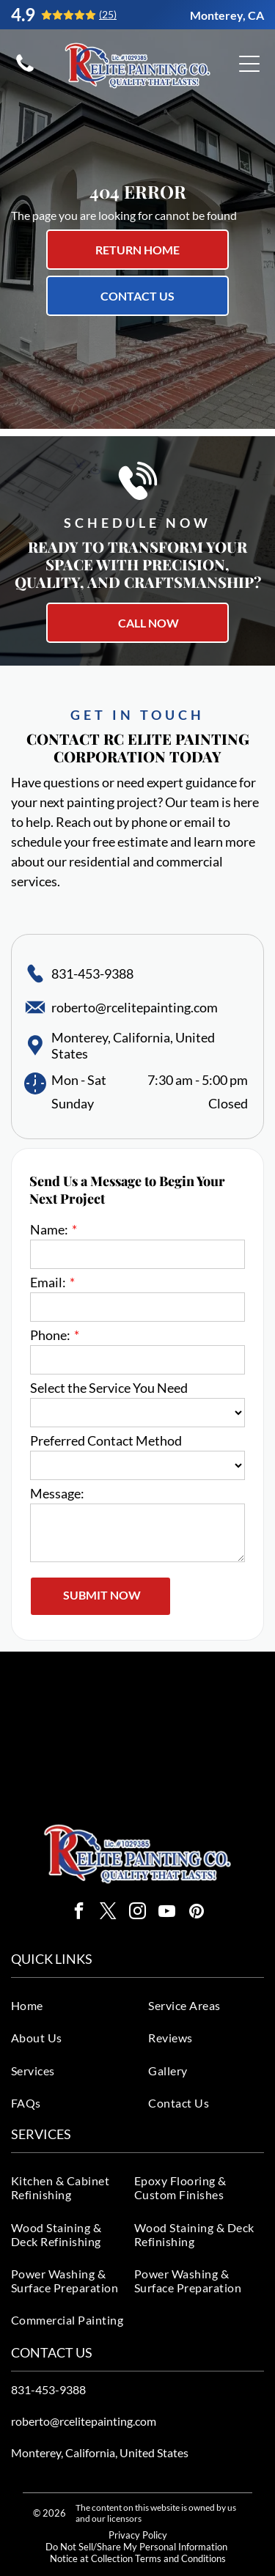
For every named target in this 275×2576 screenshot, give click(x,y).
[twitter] (108, 1912)
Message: (57, 1493)
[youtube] (167, 1912)
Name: (49, 1229)
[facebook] (79, 1912)
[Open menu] (249, 63)
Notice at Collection (91, 2558)
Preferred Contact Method (106, 1440)
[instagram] (137, 1912)
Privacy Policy (138, 2535)
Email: (48, 1282)
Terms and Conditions (180, 2558)
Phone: (50, 1335)
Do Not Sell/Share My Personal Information (136, 2547)
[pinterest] (196, 1912)
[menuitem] (75, 2005)
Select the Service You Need (109, 1388)
